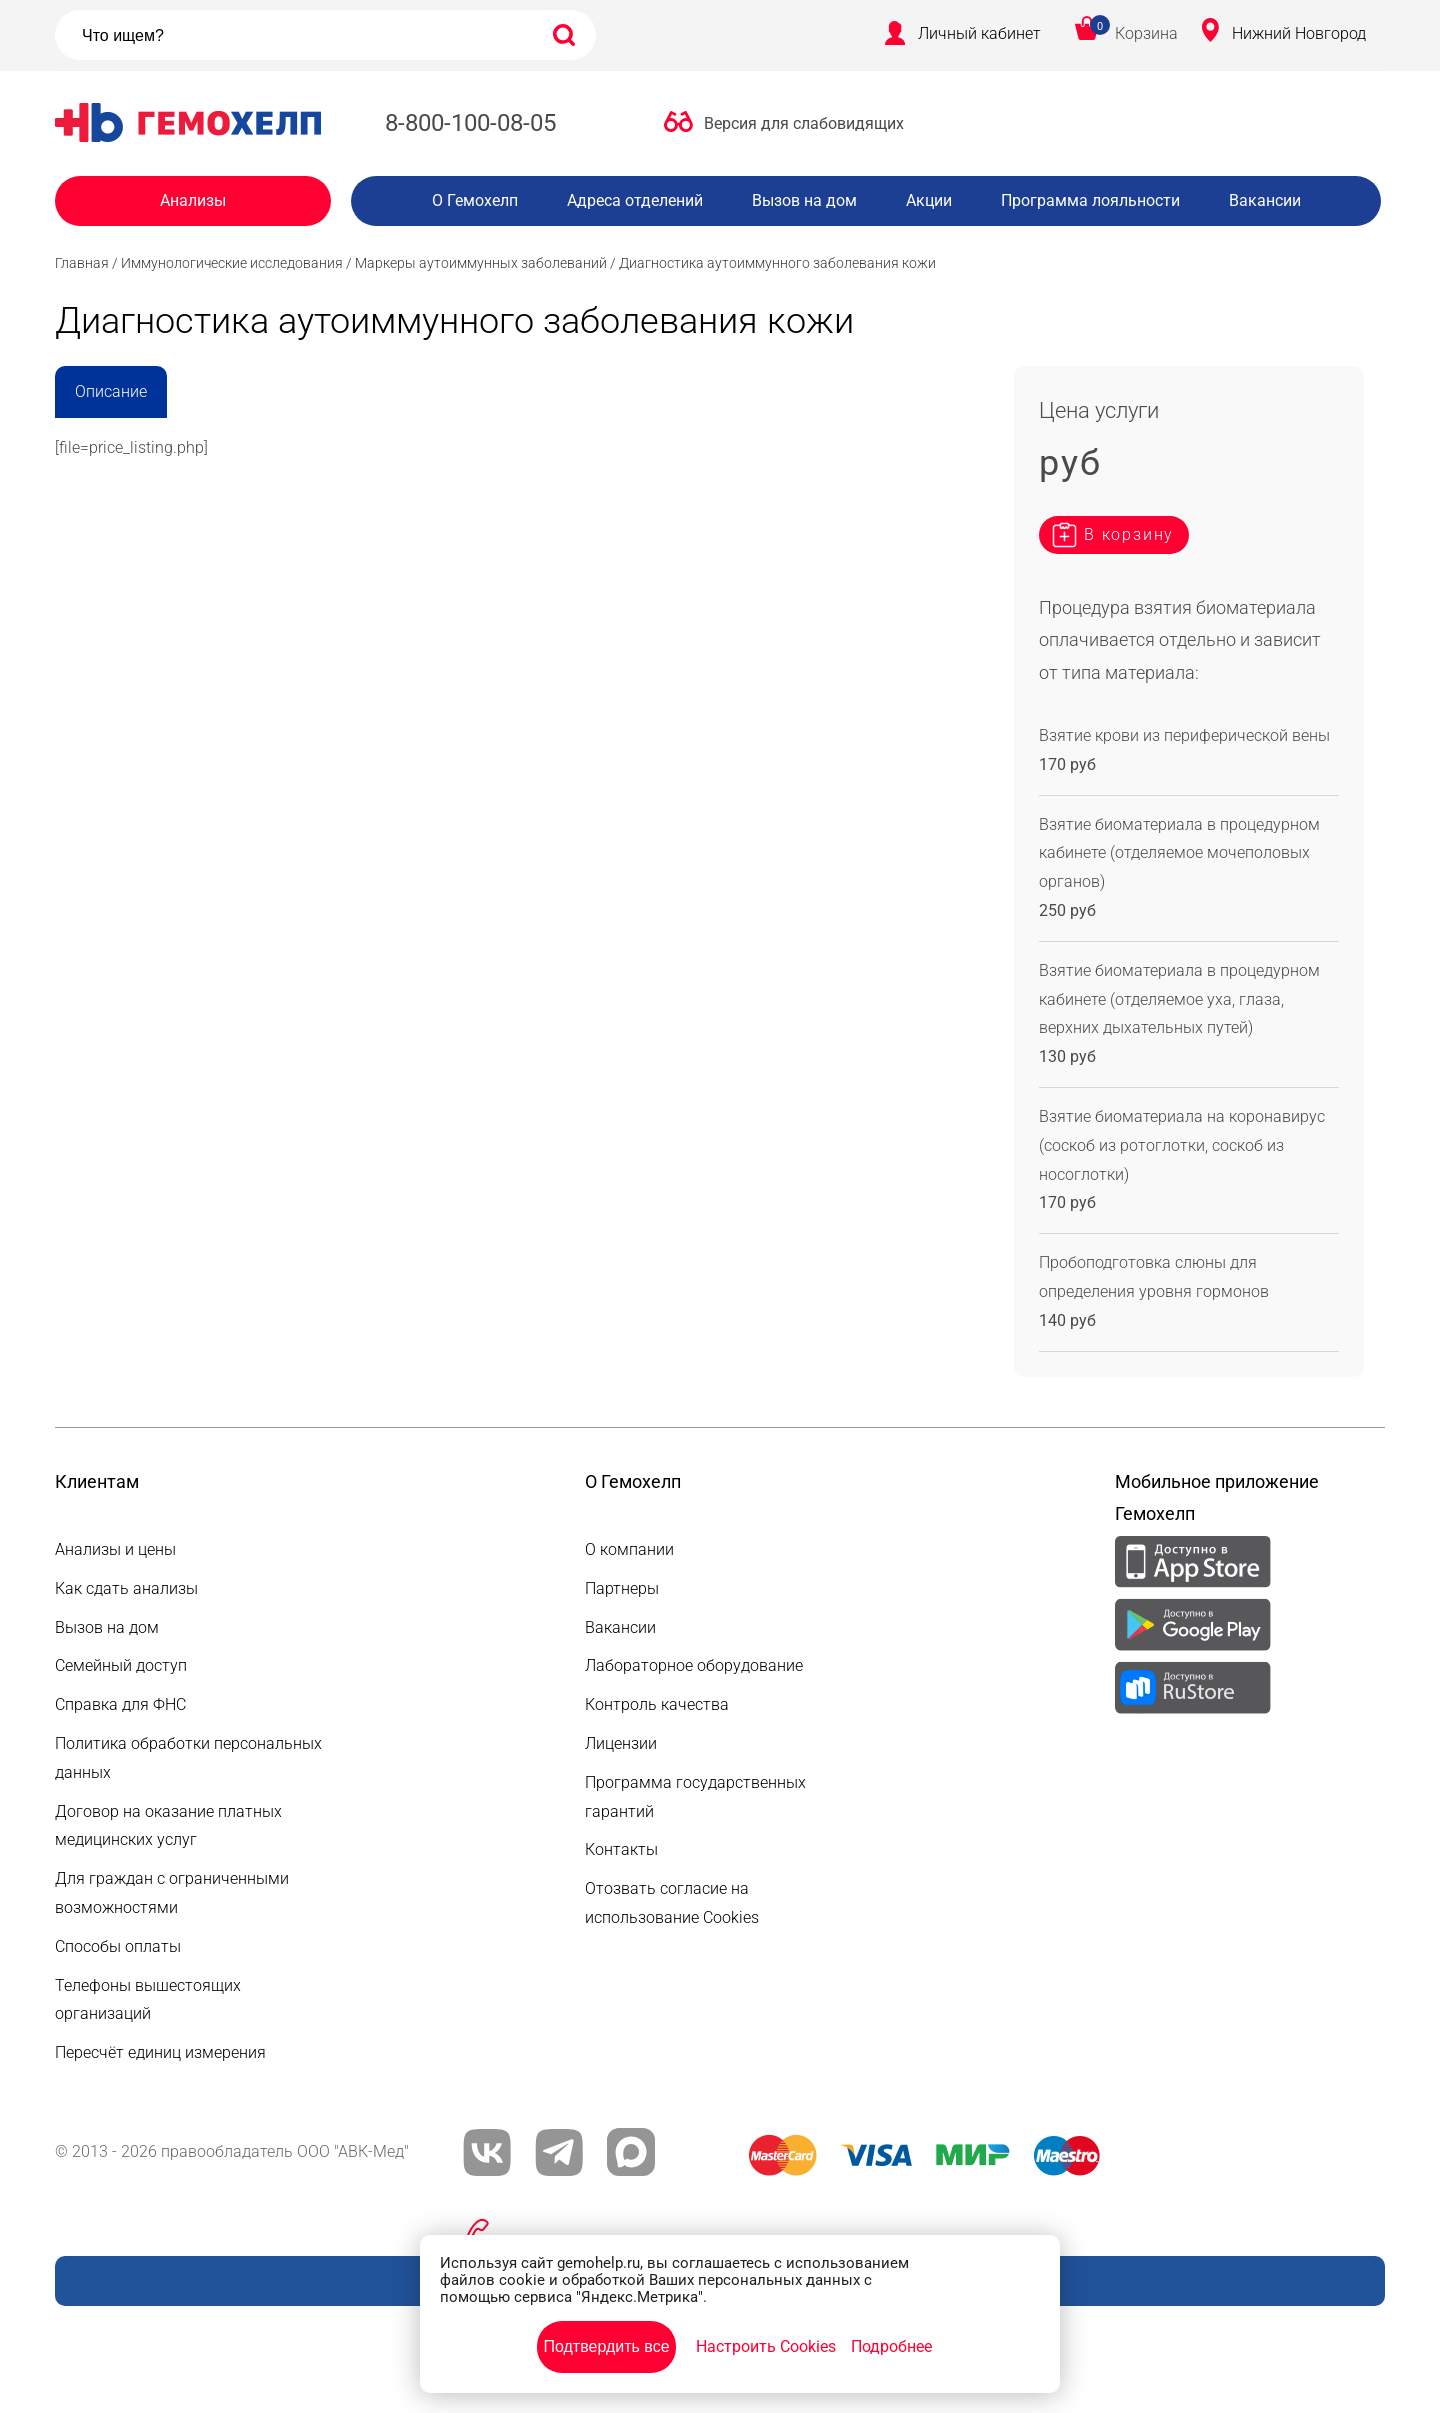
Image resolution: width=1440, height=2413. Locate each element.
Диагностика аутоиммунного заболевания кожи (777, 263)
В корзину (1129, 534)
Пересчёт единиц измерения (160, 2052)
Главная (82, 263)
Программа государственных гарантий (695, 1797)
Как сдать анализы (126, 1588)
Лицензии (621, 1743)
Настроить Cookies (766, 2346)
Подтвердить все (606, 2346)
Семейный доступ (121, 1665)
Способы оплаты (118, 1946)
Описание (111, 391)
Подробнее (891, 2346)
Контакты (621, 1849)
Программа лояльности (1090, 200)
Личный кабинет (979, 33)
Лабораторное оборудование (694, 1665)
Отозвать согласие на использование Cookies (672, 1903)
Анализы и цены (115, 1549)
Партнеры (622, 1588)
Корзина (1146, 33)
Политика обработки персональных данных (188, 1758)
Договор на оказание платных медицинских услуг (168, 1826)
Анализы (193, 200)
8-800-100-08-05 (470, 123)
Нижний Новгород (1299, 33)
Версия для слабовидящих (804, 123)
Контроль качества (657, 1704)
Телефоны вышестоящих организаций (148, 2000)
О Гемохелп (475, 200)
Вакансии (1265, 200)
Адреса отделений (635, 200)
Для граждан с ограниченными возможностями (172, 1893)
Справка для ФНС (120, 1704)
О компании (629, 1549)
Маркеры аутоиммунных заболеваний (481, 263)
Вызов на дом (804, 200)
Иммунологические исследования (232, 263)
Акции (929, 200)
